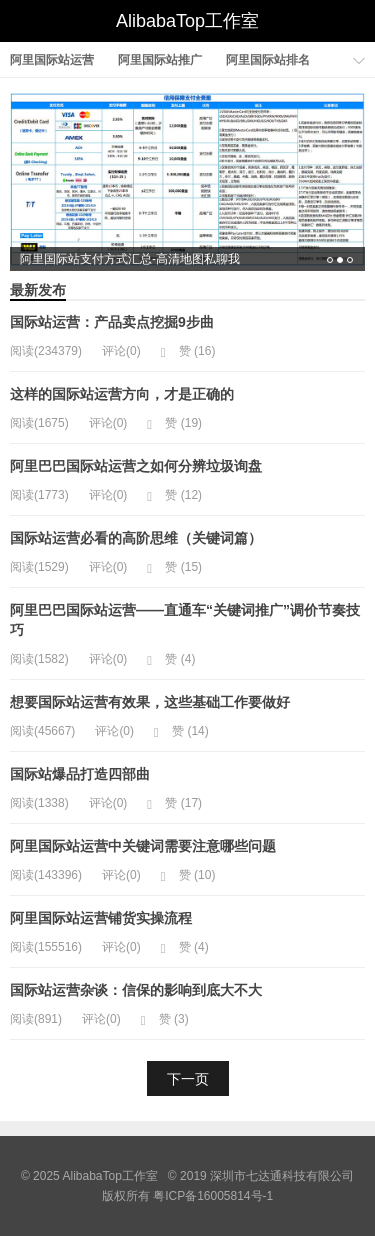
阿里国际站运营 (52, 60)
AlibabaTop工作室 (187, 21)
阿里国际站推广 (160, 60)
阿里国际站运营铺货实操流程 (101, 918)
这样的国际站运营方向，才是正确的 (122, 394)
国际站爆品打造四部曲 (80, 774)
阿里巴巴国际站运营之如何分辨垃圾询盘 (136, 466)
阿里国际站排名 (268, 60)
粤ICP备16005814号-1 (213, 1196)
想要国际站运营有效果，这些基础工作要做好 (150, 702)
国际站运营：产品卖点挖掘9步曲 (112, 322)
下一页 (188, 1079)
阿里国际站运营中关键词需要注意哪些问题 (143, 846)
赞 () (188, 351)
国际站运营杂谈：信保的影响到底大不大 (136, 990)
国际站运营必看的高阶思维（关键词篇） (136, 538)
